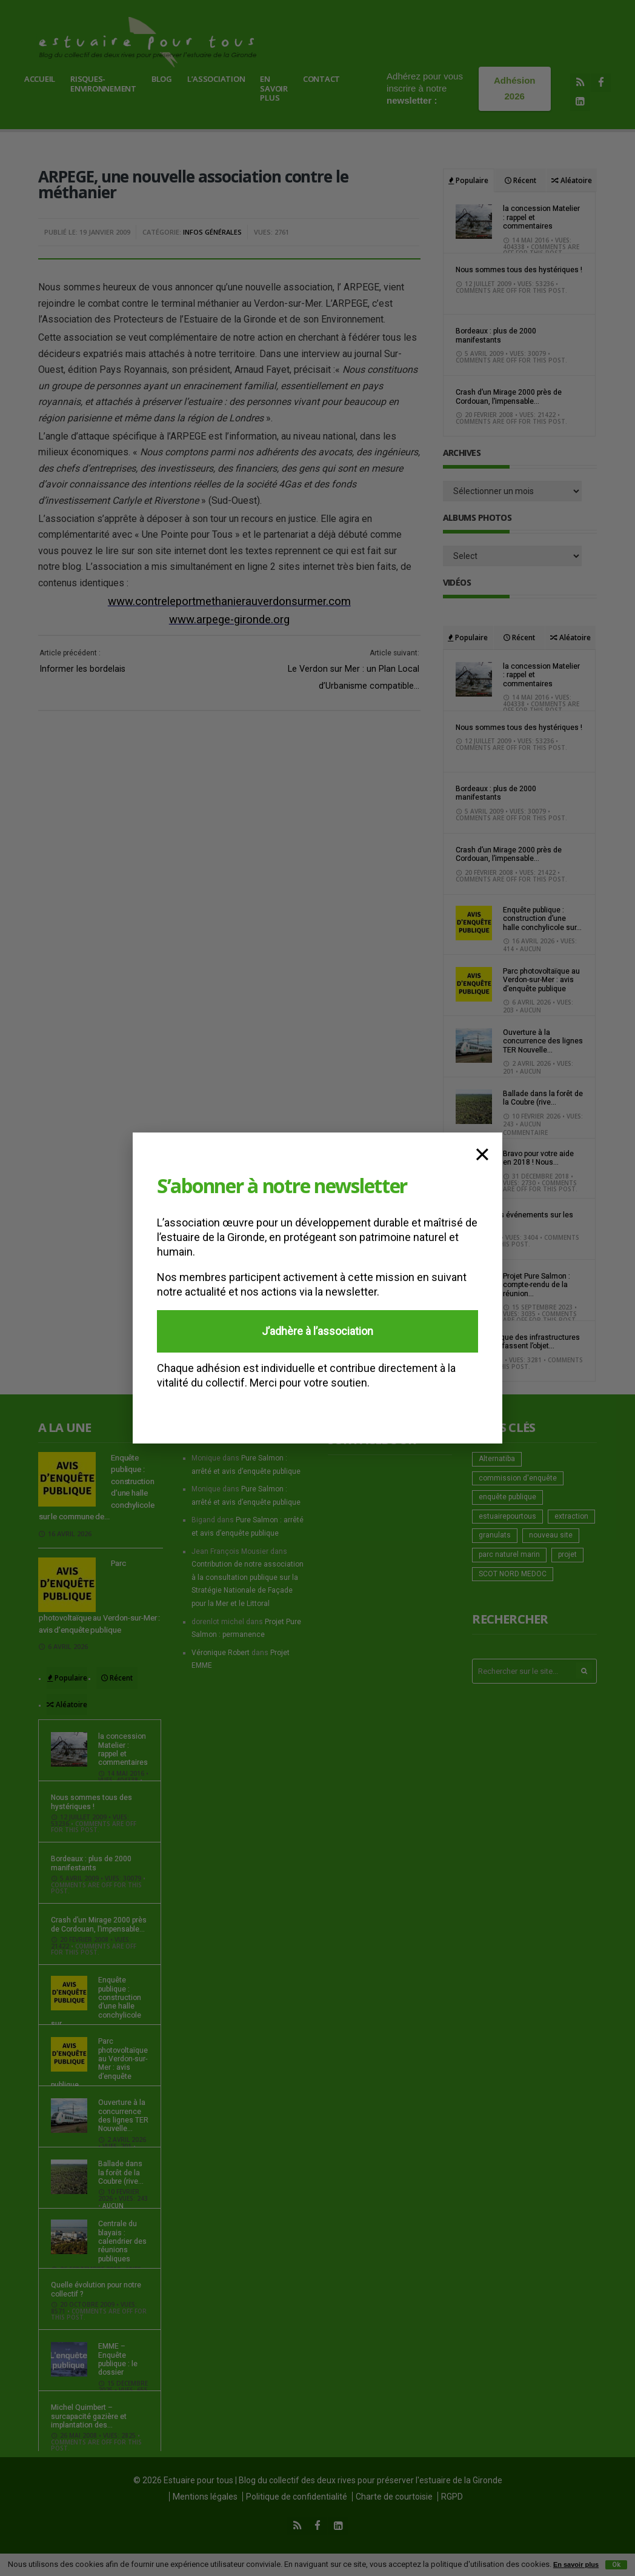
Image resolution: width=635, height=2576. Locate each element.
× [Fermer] (482, 1152)
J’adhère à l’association (317, 1331)
